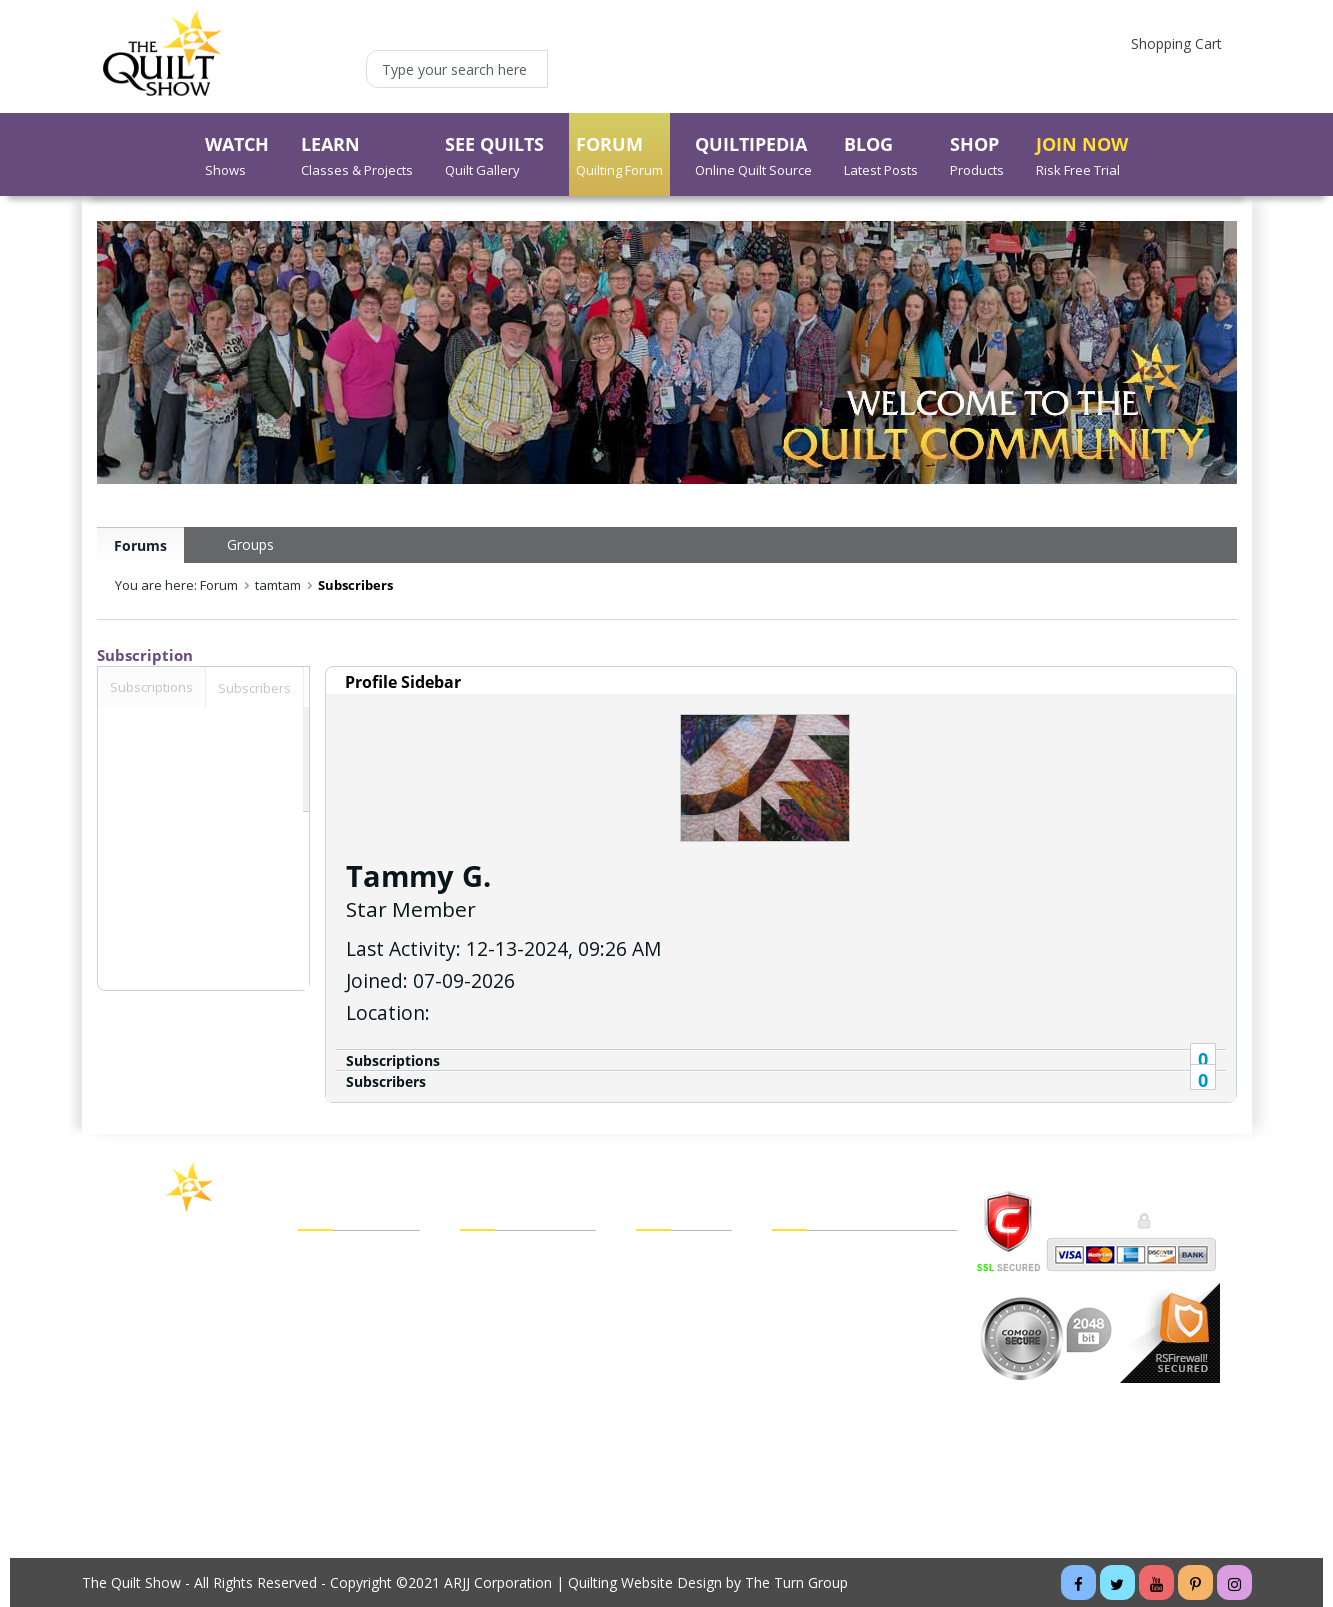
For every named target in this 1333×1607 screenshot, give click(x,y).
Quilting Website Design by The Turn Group (708, 1582)
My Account (498, 1258)
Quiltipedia (332, 1398)
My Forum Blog (510, 1370)
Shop (314, 1370)
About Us (328, 1454)
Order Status (677, 1342)
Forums (140, 545)
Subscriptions (393, 1060)
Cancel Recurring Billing (847, 1370)
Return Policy (678, 1398)
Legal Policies (816, 1258)
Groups (250, 544)
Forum (319, 1342)
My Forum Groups (519, 1314)
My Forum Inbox (513, 1342)
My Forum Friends (519, 1286)
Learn (316, 1286)
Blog (313, 1426)
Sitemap (798, 1342)
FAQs (789, 1286)
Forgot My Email (513, 1396)
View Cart (666, 1258)
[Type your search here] (457, 69)
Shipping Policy (684, 1370)
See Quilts (330, 1314)
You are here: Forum (176, 585)
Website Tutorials (828, 1398)
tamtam (278, 585)
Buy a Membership (359, 1482)
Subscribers (386, 1081)
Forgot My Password (528, 1426)
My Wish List (677, 1314)
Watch (318, 1258)
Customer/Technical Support (864, 1314)
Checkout (666, 1286)
